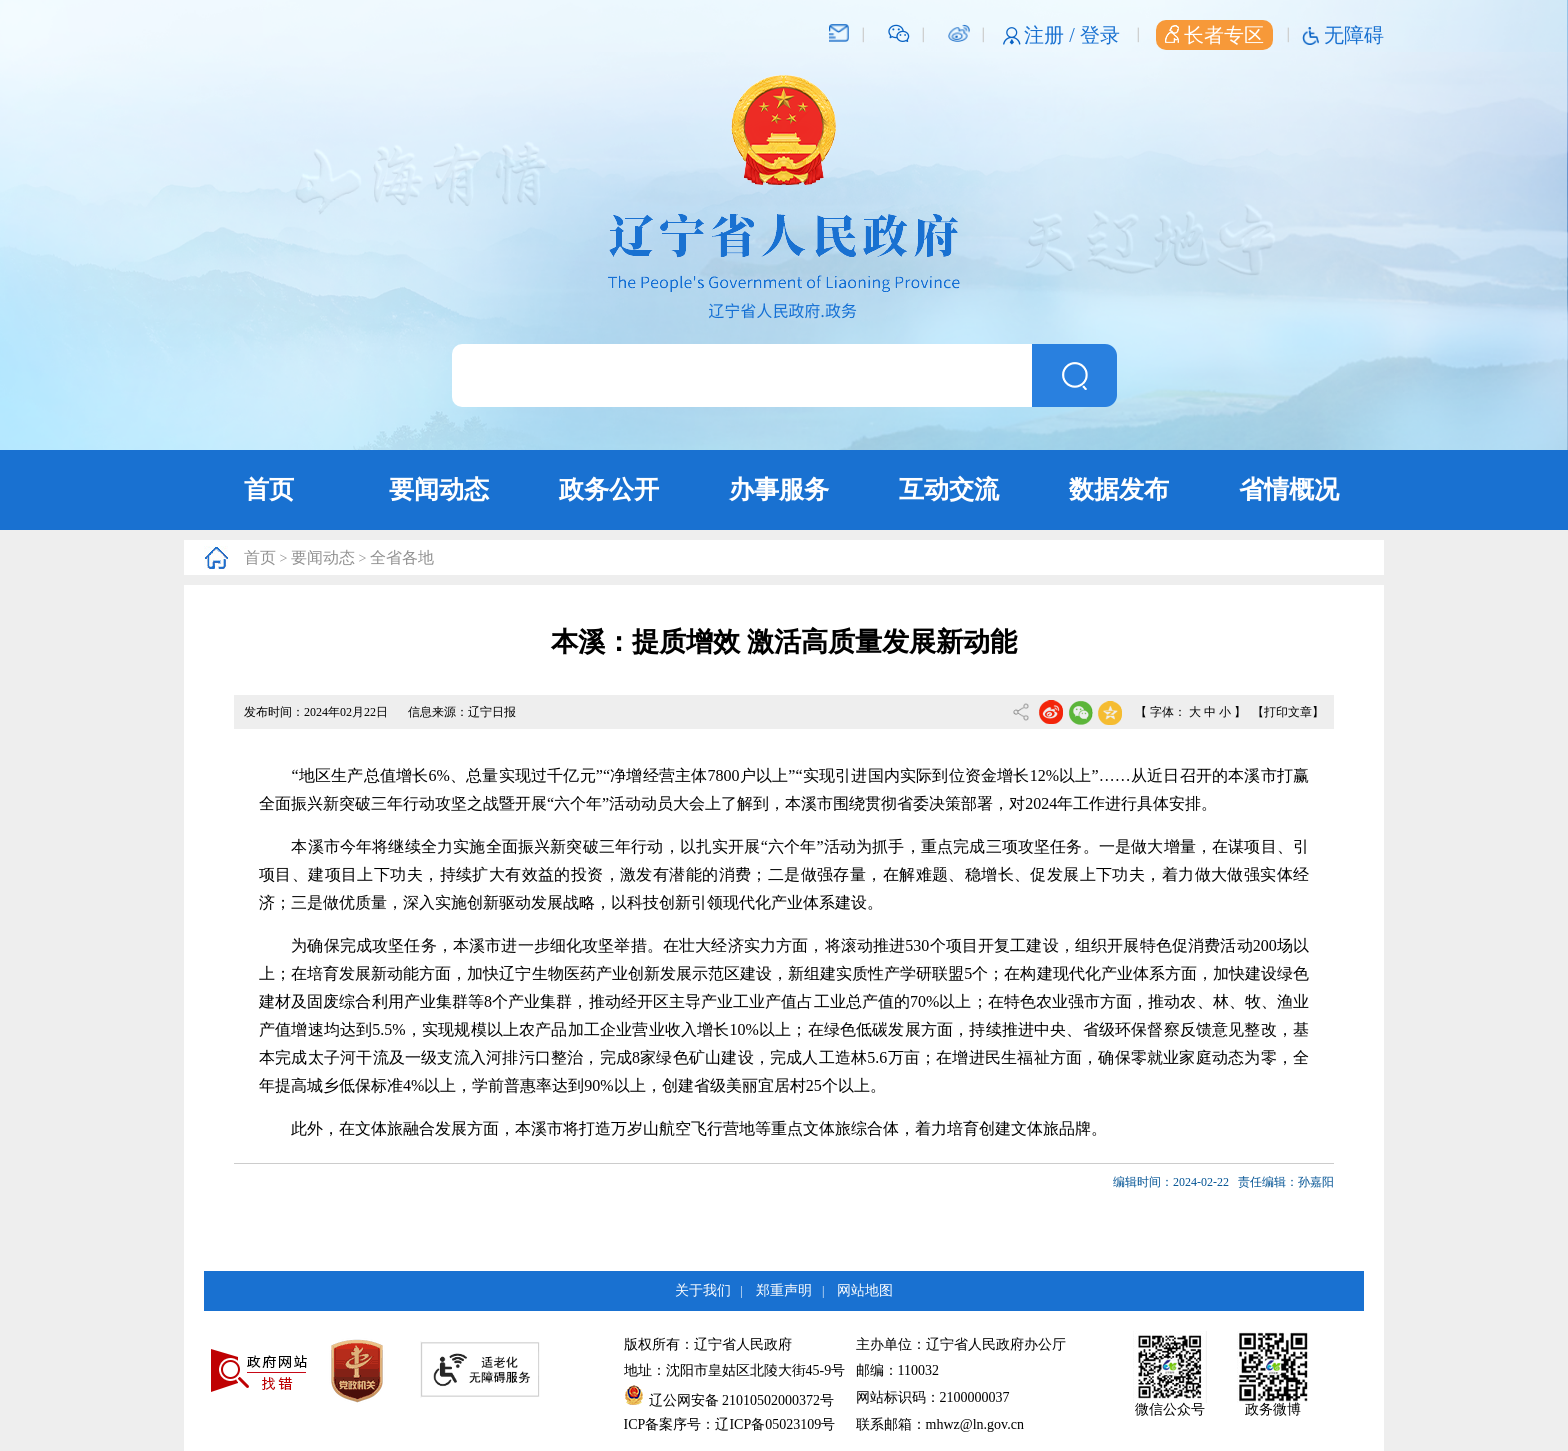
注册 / (1052, 35)
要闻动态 (439, 489)
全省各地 (402, 557)
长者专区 (1214, 35)
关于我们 (703, 1290)
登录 (1100, 35)
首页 (269, 489)
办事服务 (779, 489)
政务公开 (609, 489)
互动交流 (949, 489)
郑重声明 (784, 1290)
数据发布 (1119, 489)
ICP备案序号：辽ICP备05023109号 (730, 1424)
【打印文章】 (1288, 712)
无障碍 (1354, 35)
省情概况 (1289, 489)
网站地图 (865, 1290)
